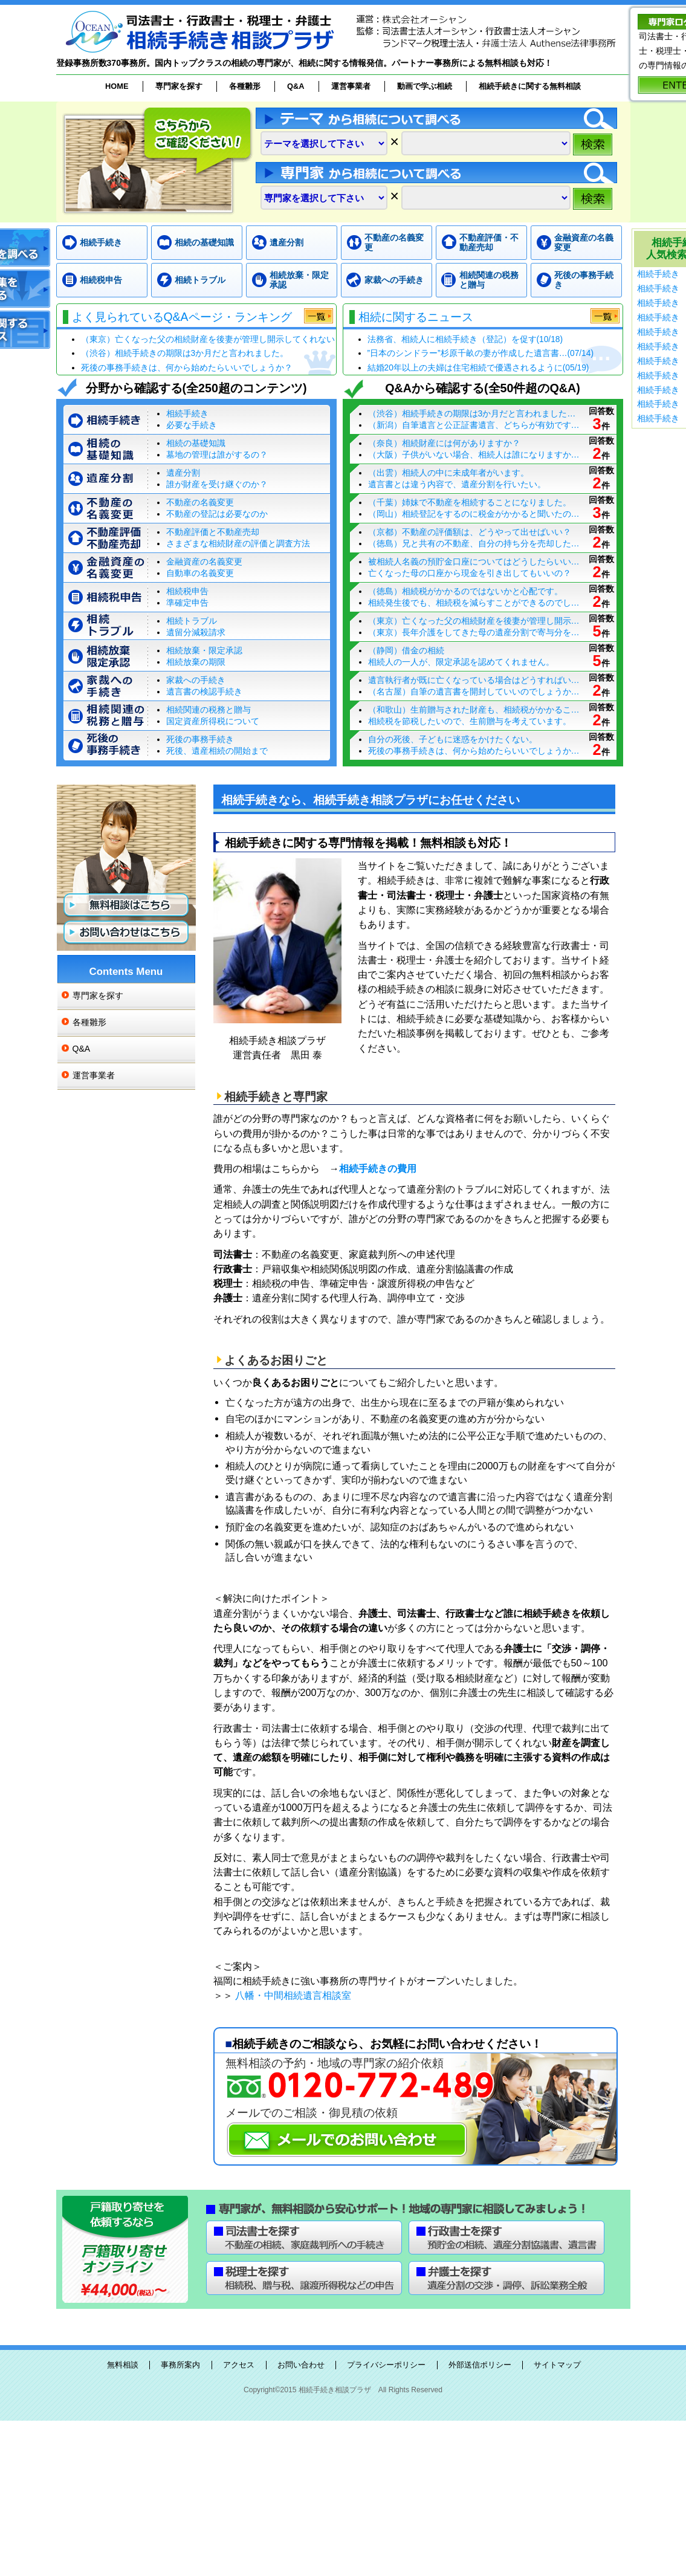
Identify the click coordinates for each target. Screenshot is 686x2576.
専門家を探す (178, 86)
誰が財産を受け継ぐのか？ (217, 484)
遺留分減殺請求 (195, 632)
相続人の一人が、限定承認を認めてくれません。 (461, 662)
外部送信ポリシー (479, 2365)
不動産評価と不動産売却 (212, 532)
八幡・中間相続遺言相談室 (293, 1995)
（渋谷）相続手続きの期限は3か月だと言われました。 (185, 353)
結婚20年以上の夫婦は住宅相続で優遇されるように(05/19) (478, 367)
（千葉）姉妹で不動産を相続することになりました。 (469, 502)
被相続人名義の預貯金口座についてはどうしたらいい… (474, 561)
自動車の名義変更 (200, 573)
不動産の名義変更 (394, 243)
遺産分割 (286, 242)
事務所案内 (180, 2365)
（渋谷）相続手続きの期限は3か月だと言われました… (472, 413)
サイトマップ (557, 2365)
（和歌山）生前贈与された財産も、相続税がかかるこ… (474, 709)
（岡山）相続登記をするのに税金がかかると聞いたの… (474, 514)
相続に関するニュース (415, 316)
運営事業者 (351, 86)
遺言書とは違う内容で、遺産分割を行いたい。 (457, 484)
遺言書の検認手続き (204, 691)
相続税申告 (101, 280)
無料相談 (122, 2365)
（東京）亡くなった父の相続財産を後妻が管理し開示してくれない (208, 339)
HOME (117, 86)
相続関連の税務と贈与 (489, 280)
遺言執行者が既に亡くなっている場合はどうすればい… (474, 680)
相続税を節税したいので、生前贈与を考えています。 (469, 721)
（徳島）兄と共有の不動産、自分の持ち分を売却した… (474, 543)
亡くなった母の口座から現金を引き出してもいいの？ (469, 573)
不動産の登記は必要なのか (217, 514)
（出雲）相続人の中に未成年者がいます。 (448, 472)
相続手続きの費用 (377, 1168)
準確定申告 (187, 602)
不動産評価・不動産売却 (489, 243)
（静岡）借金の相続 (406, 650)
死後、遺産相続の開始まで (217, 751)
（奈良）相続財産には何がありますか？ (444, 443)
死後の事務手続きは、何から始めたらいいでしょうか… (474, 751)
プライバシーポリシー (386, 2365)
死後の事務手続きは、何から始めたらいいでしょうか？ (187, 367)
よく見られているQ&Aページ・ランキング (182, 316)
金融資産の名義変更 (583, 243)
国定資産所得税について (212, 721)
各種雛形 (244, 86)
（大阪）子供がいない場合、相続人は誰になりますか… (474, 454)
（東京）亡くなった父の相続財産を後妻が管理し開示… (474, 621)
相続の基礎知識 (204, 242)
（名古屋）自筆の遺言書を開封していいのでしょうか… (474, 691)
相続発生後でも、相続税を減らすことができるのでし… (474, 602)
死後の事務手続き (583, 280)
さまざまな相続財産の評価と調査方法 (238, 543)
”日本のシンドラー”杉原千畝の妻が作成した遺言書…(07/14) (480, 353)
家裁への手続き (394, 280)
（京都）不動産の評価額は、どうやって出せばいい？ (469, 532)
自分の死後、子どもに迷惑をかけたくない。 (452, 739)
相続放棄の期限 (195, 662)
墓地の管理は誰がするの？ (217, 454)
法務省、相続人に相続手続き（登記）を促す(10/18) (465, 339)
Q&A (296, 86)
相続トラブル (200, 280)
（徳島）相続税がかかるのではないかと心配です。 (465, 591)
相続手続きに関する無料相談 (530, 86)
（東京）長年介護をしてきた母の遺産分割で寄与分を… (474, 632)
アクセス (238, 2365)
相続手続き (101, 242)
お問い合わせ (301, 2365)
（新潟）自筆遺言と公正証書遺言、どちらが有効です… (474, 425)
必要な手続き (191, 425)
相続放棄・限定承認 (299, 280)
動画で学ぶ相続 (424, 86)
